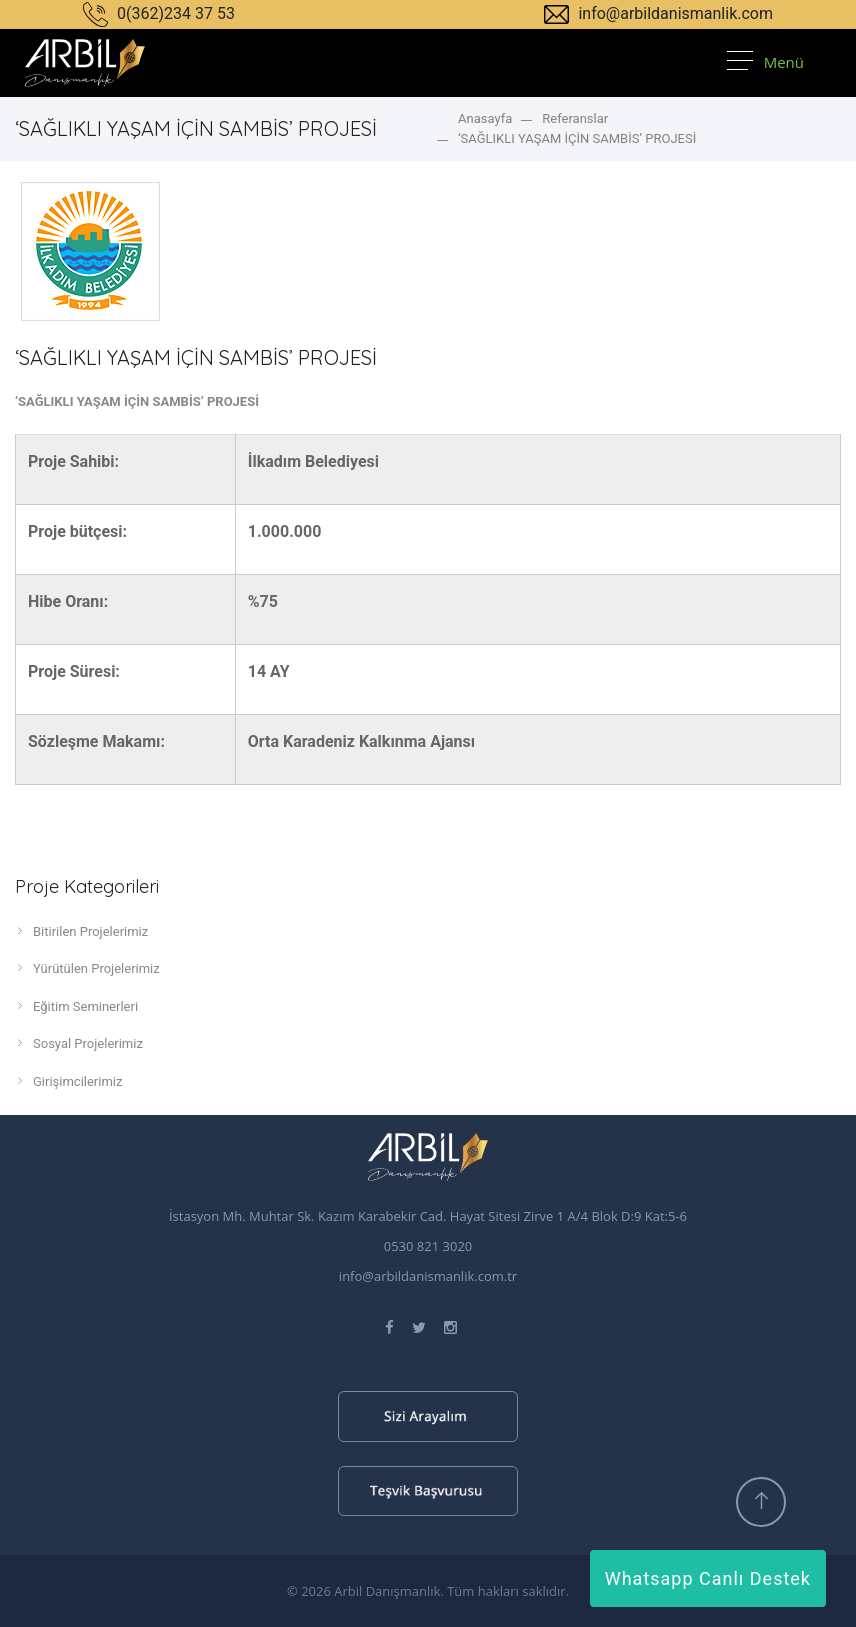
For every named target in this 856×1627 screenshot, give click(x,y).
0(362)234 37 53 (159, 13)
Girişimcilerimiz (68, 1081)
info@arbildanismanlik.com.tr (428, 1276)
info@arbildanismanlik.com (658, 13)
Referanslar (575, 118)
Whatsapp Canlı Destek (708, 1578)
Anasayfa (485, 118)
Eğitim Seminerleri (76, 1006)
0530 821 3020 (428, 1246)
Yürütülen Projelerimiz (87, 968)
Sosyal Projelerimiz (79, 1043)
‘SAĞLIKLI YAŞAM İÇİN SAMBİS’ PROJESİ (577, 138)
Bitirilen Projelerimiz (81, 931)
